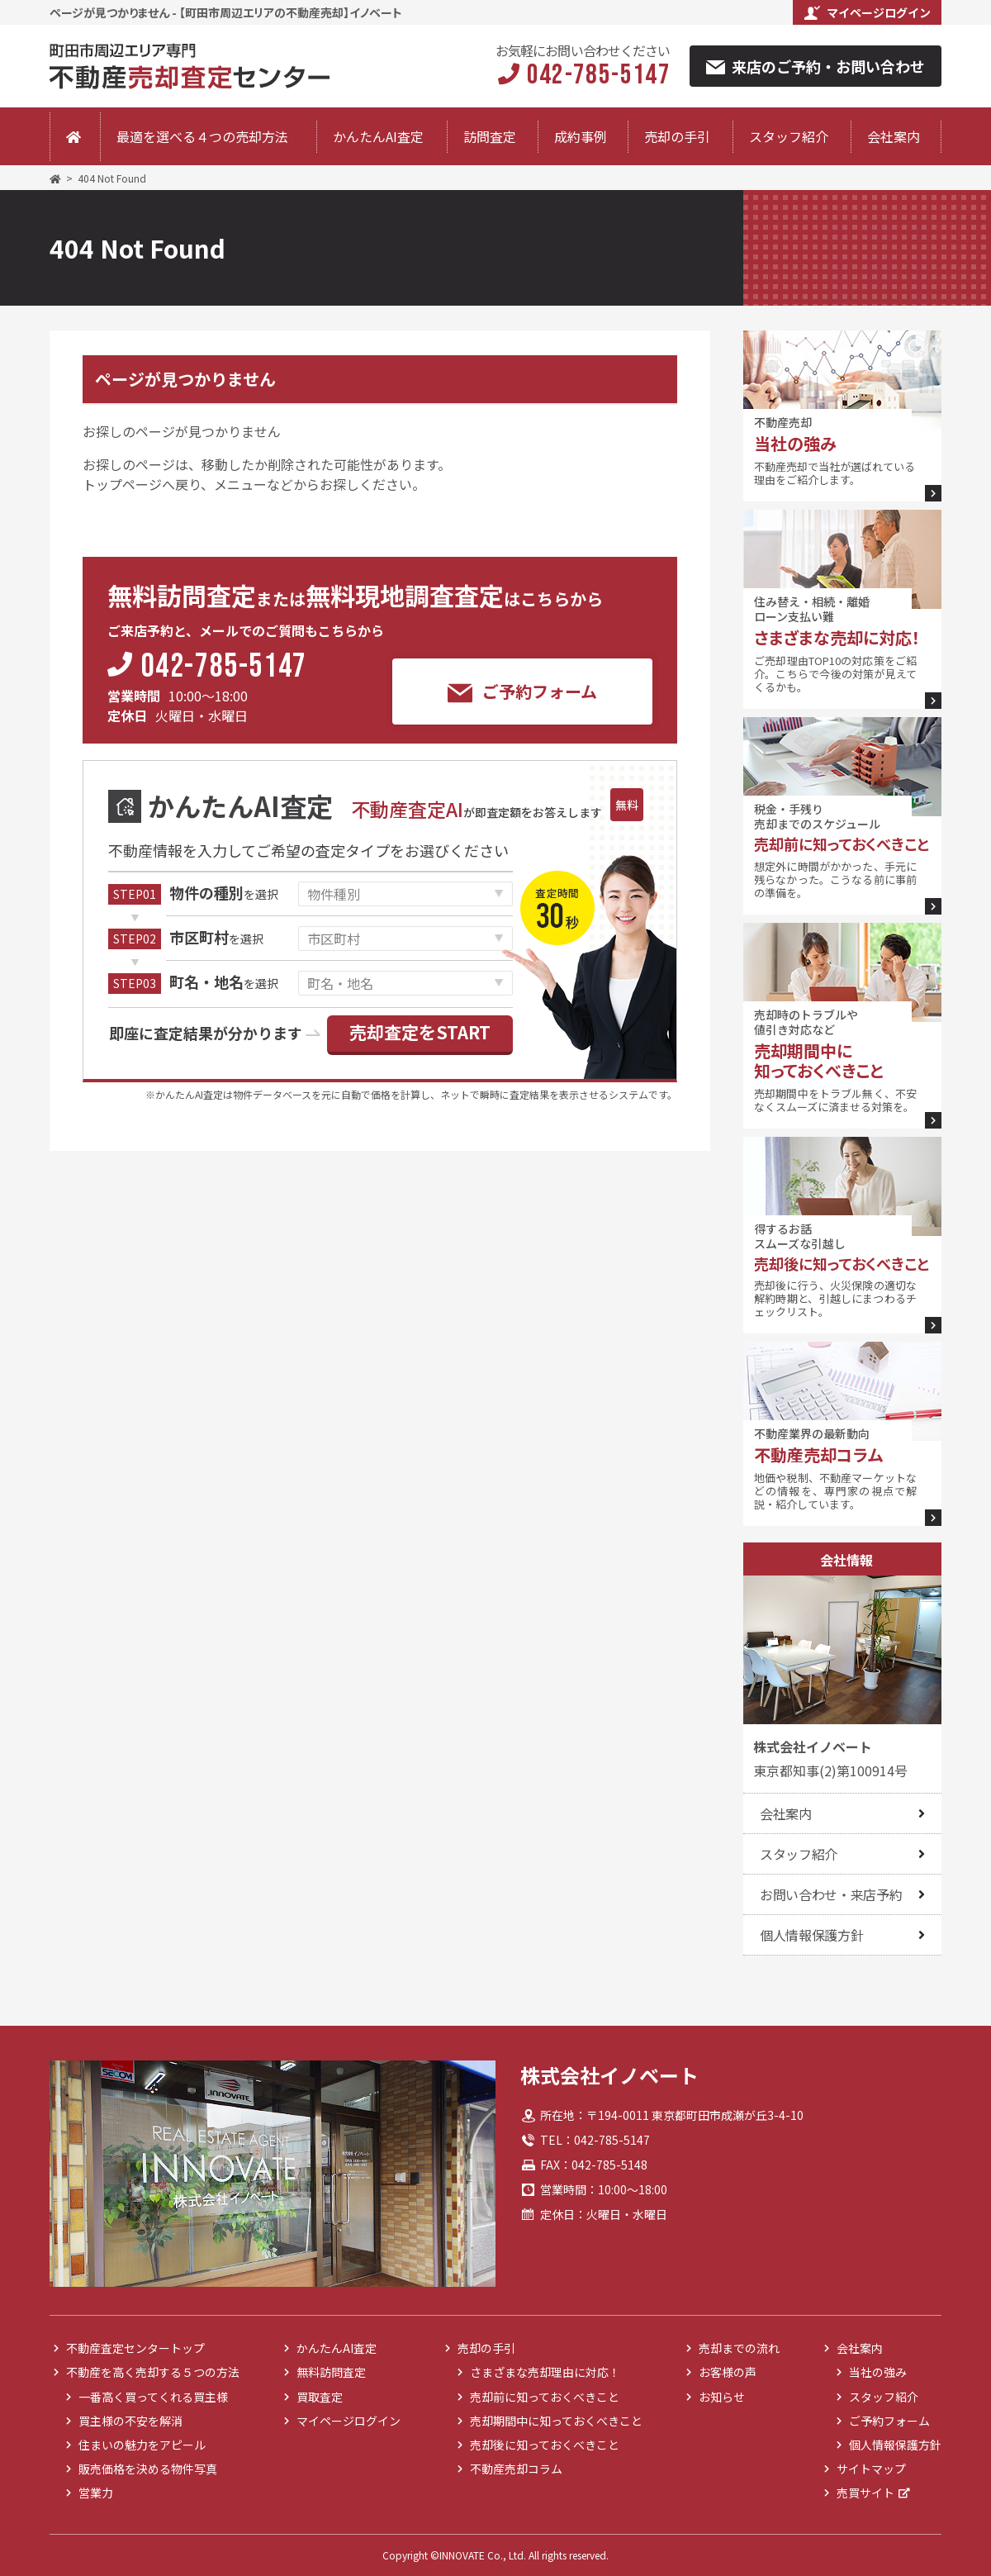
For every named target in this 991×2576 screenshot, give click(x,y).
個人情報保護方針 (811, 1935)
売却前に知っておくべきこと (544, 2396)
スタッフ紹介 (788, 136)
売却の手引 (677, 136)
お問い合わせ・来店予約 (831, 1894)
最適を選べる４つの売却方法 (202, 136)
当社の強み (878, 2372)
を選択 (223, 894)
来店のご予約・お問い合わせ (815, 66)
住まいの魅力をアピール (142, 2444)
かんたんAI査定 (378, 136)
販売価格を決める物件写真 (147, 2468)
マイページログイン (867, 12)
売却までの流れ (739, 2348)
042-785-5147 (224, 668)
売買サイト (865, 2492)
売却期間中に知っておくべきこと (556, 2420)
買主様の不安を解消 (130, 2420)
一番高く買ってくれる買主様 (153, 2396)
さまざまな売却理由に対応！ (545, 2372)
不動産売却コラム (516, 2468)
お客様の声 (727, 2372)
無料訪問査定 (331, 2372)
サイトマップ (871, 2468)
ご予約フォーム (522, 692)
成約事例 (580, 136)
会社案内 (893, 136)
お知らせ (722, 2396)
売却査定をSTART (420, 1031)
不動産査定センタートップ (135, 2348)
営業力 (95, 2492)
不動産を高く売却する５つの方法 (152, 2372)
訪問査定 (489, 136)
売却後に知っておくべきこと (544, 2444)
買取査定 (319, 2396)
